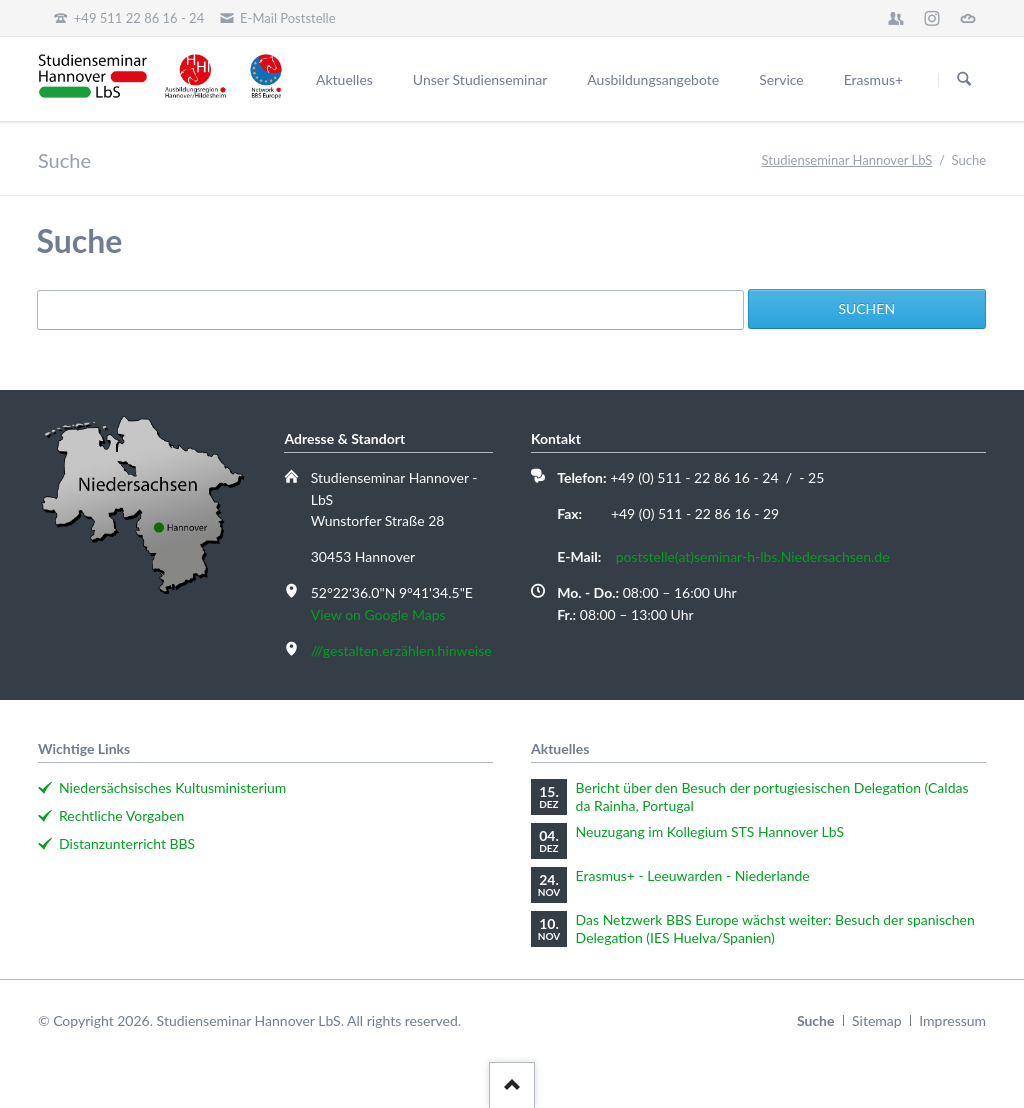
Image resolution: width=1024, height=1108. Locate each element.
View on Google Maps (378, 614)
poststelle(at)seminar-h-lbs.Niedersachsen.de (753, 556)
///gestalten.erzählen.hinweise (401, 650)
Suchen (964, 80)
